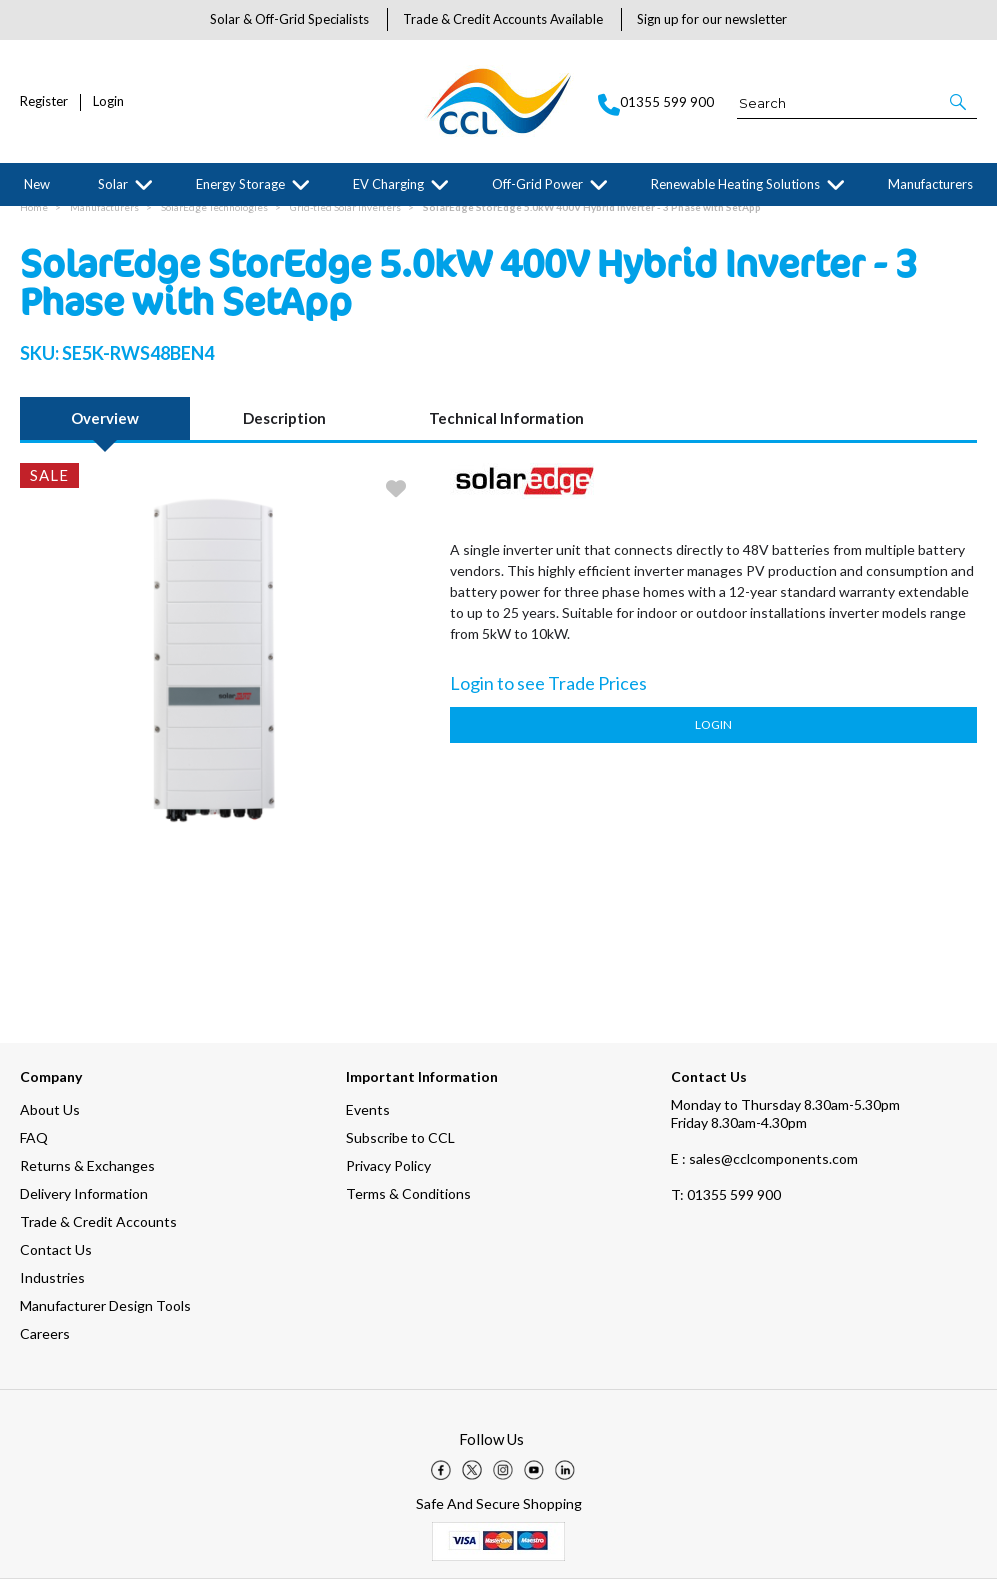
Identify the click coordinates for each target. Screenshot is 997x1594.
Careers (45, 1348)
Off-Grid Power (537, 184)
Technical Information (506, 433)
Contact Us (56, 1264)
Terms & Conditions (408, 1208)
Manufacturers (930, 184)
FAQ (34, 1152)
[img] (441, 1485)
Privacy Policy (388, 1180)
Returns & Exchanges (87, 1180)
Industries (52, 1292)
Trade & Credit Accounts (98, 1236)
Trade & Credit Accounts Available (503, 19)
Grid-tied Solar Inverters (345, 222)
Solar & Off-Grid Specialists (289, 19)
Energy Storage (240, 184)
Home (34, 222)
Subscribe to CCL (400, 1152)
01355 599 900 (726, 1209)
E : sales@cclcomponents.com (764, 1173)
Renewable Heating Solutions (735, 184)
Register (44, 101)
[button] (959, 102)
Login (108, 101)
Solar (113, 184)
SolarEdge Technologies (214, 222)
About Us (50, 1124)
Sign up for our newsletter (712, 19)
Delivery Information (84, 1208)
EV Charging (388, 184)
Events (368, 1124)
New (37, 184)
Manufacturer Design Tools (105, 1320)
